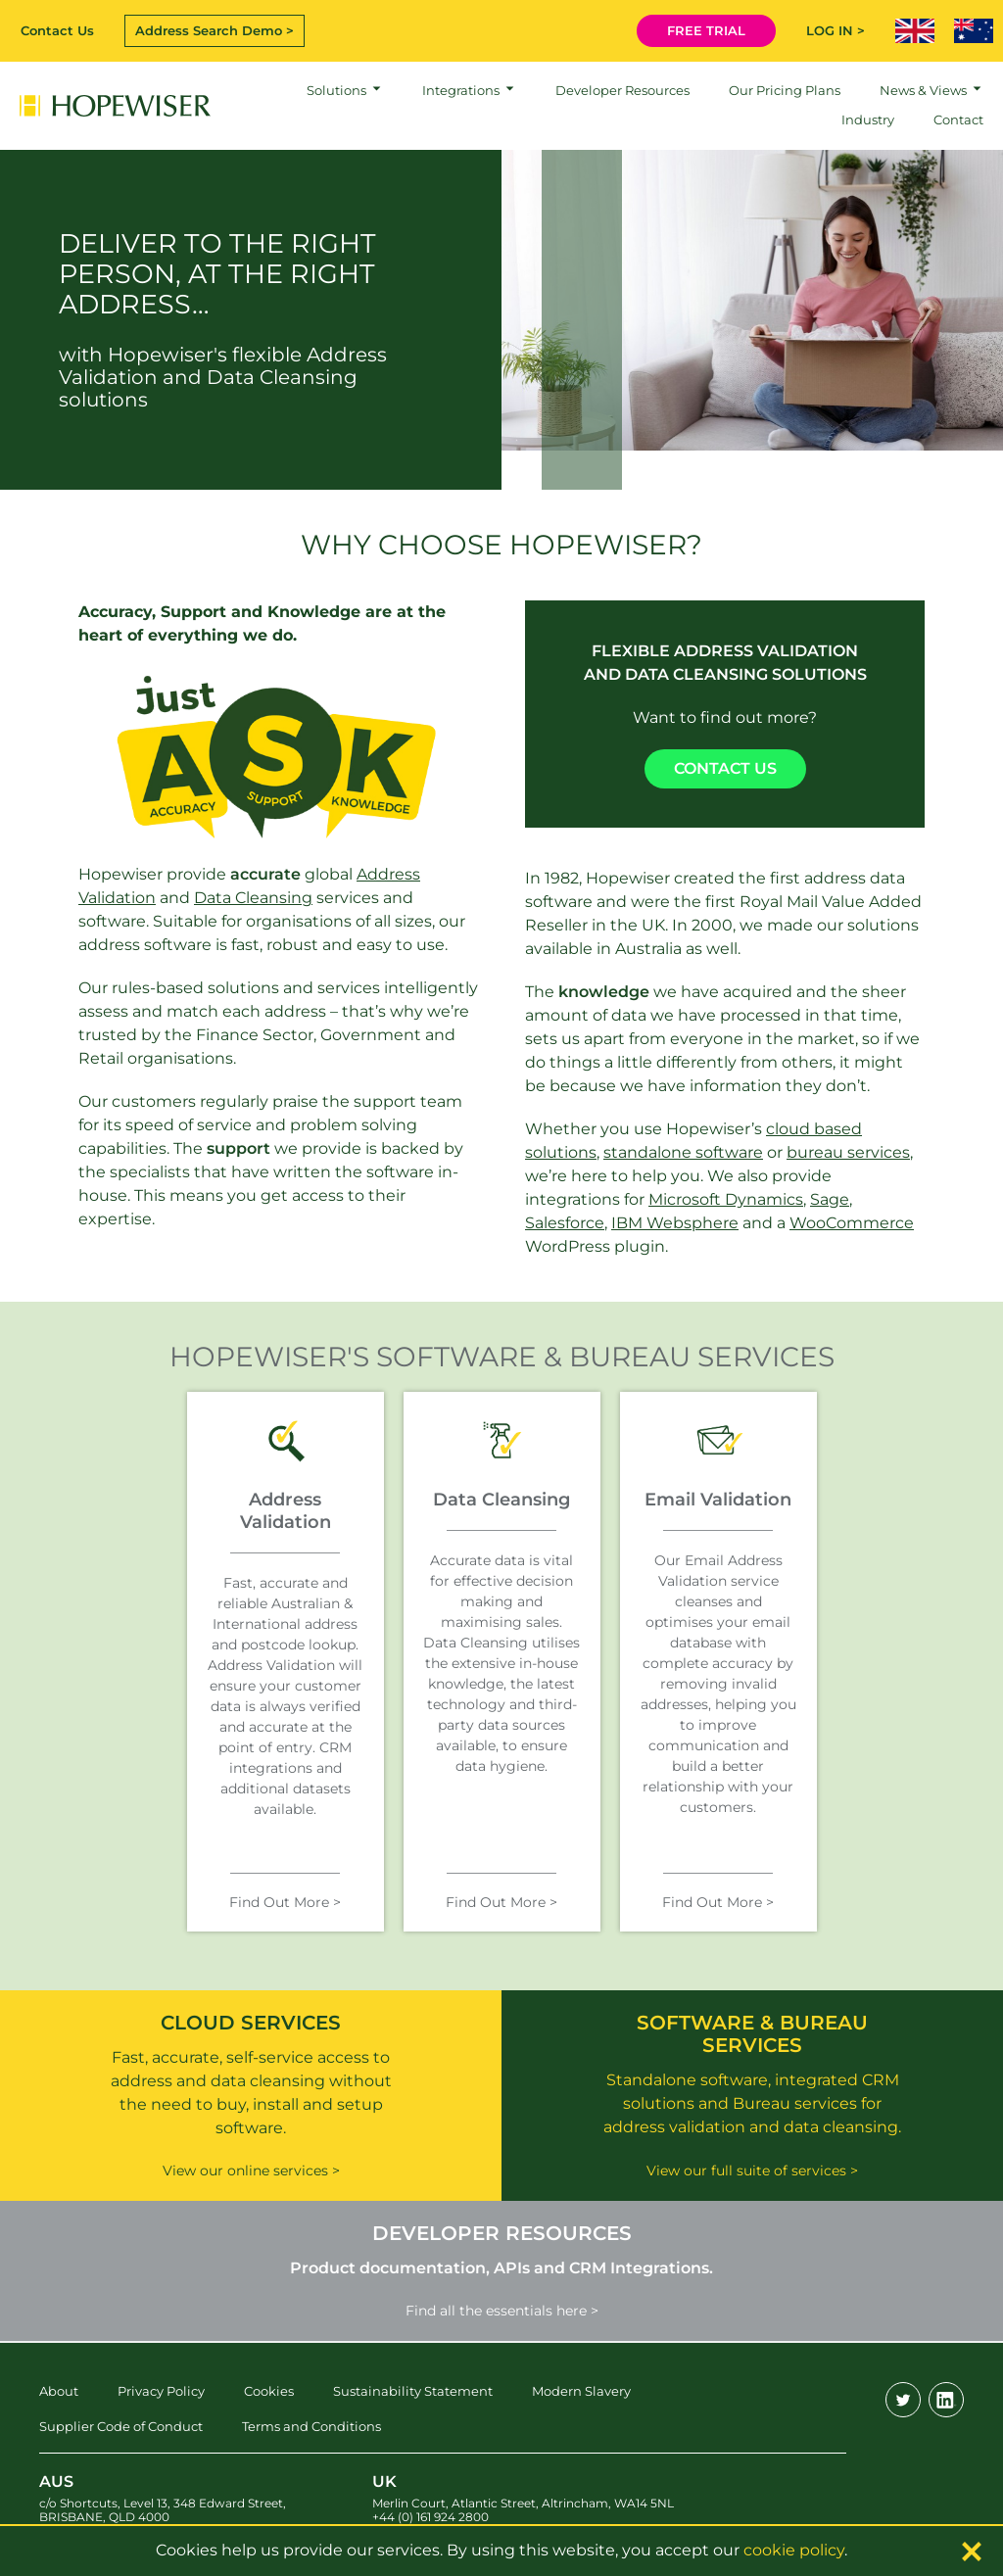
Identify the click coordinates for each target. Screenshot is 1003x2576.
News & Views (923, 90)
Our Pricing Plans (784, 90)
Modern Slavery (581, 2391)
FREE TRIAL (706, 30)
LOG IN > (835, 30)
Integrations (461, 90)
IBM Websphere (675, 1223)
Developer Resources (622, 90)
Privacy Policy (161, 2391)
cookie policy (793, 2550)
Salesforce (564, 1223)
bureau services (848, 1152)
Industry (867, 119)
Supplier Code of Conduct (121, 2426)
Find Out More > (285, 1902)
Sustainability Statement (413, 2391)
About (58, 2391)
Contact (958, 119)
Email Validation (718, 1499)
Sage (829, 1199)
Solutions (336, 90)
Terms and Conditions (311, 2426)
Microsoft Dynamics (725, 1199)
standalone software (683, 1152)
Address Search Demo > (214, 30)
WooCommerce (851, 1223)
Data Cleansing (253, 897)
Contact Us (57, 30)
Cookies (269, 2391)
